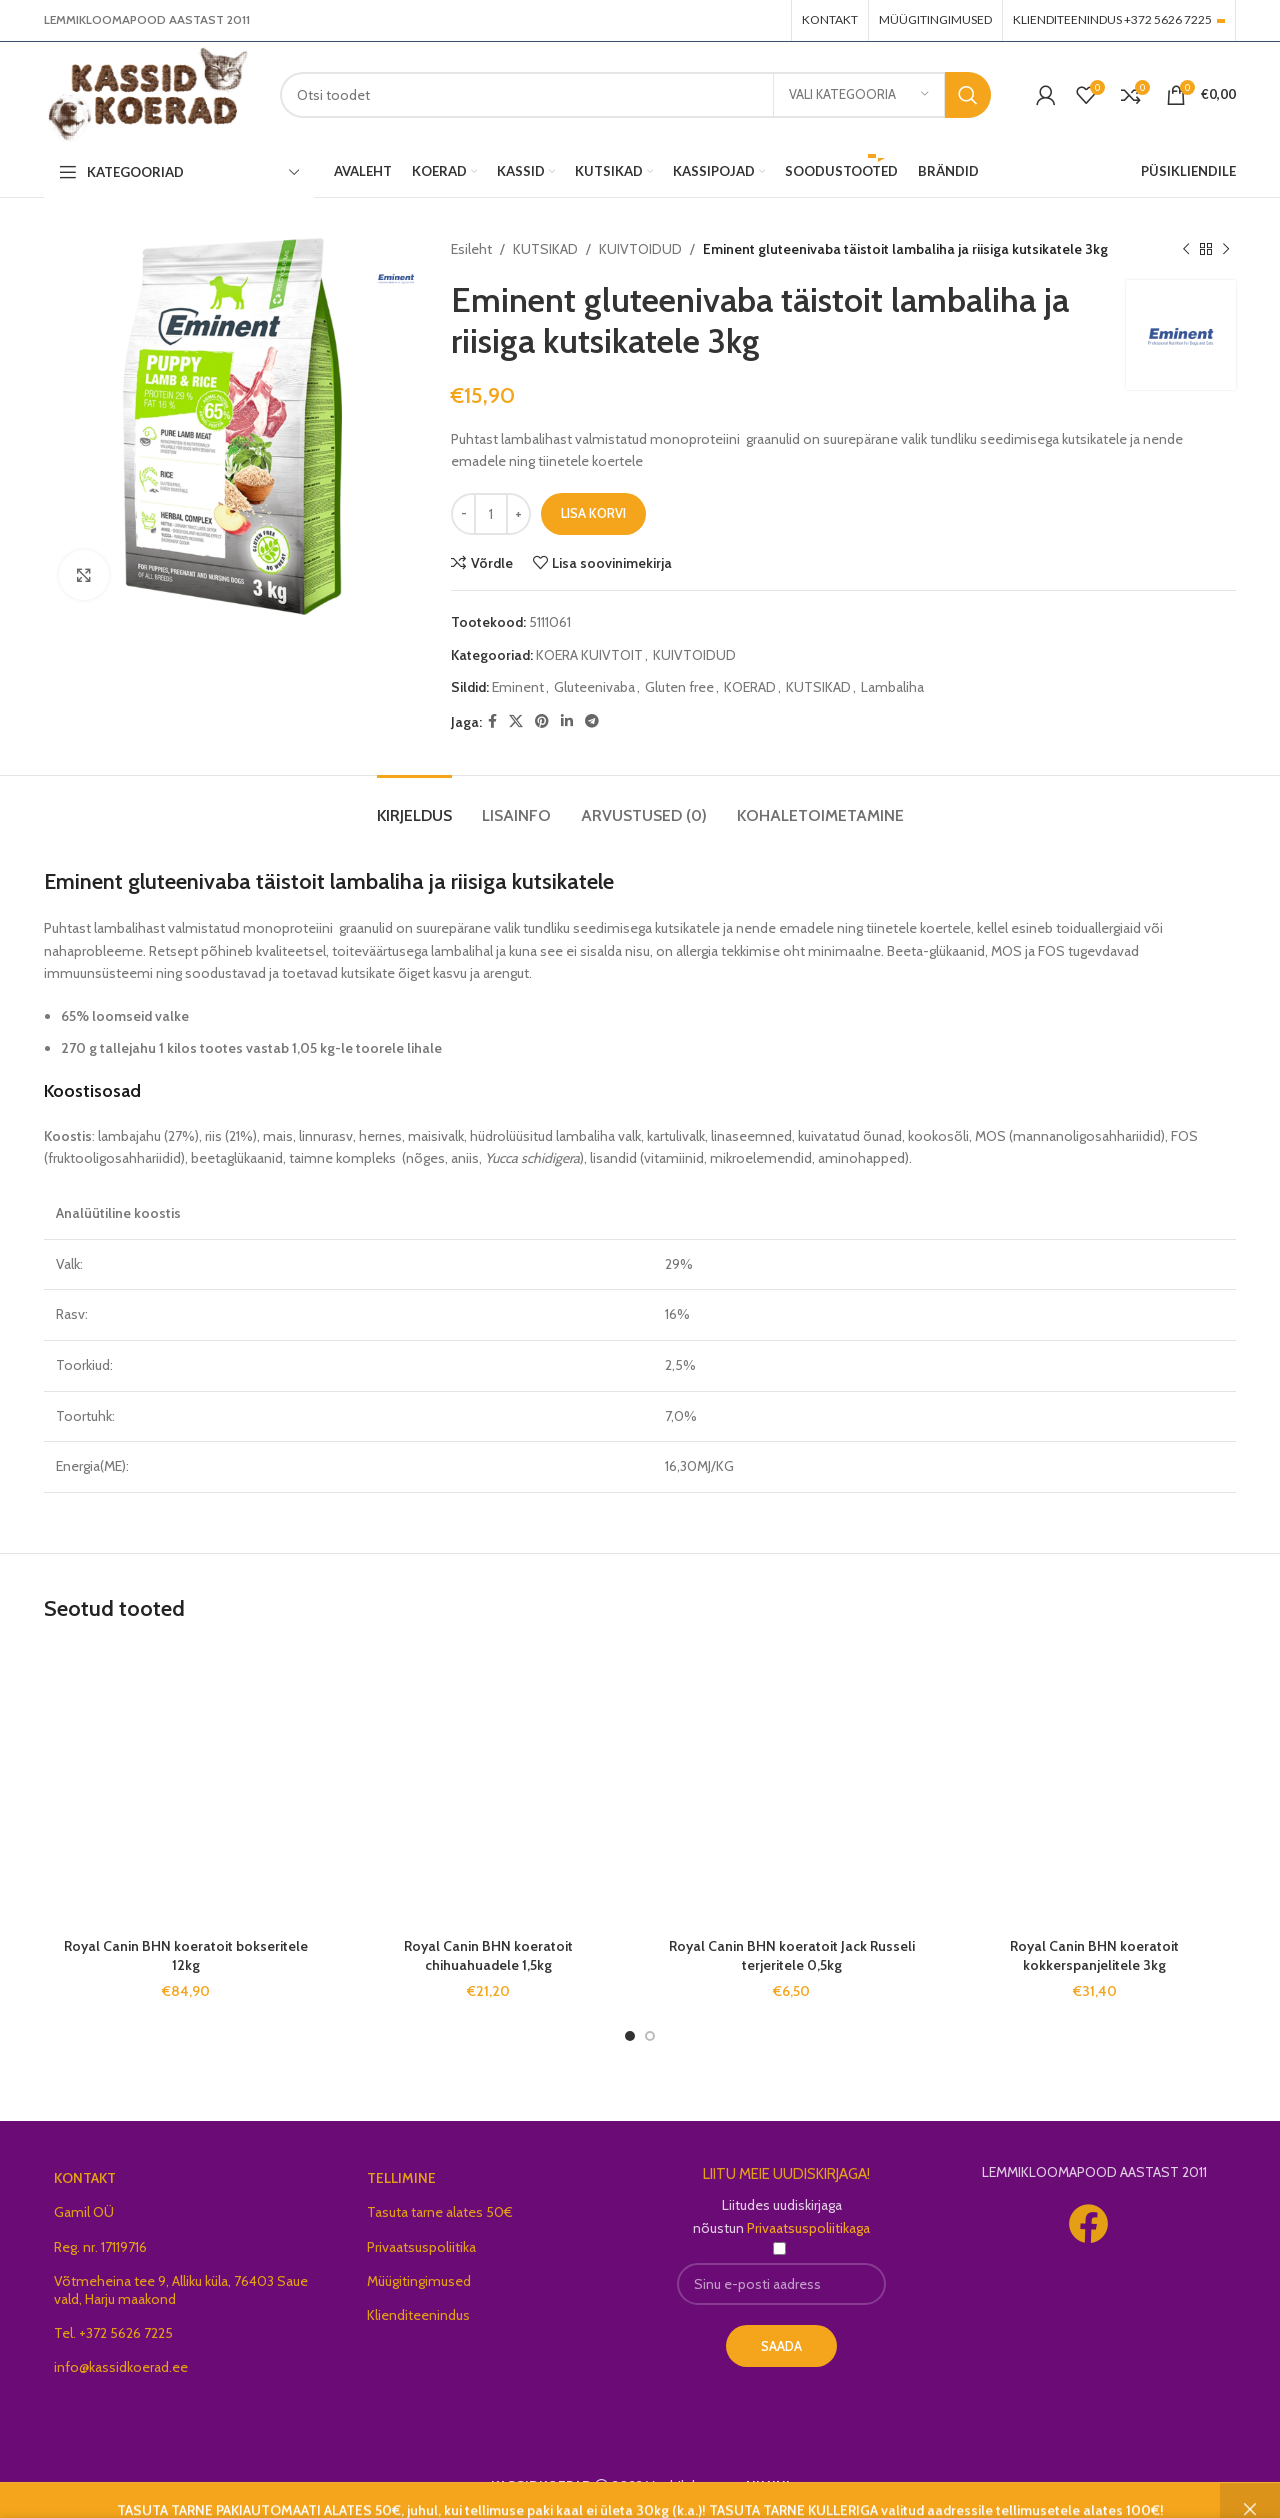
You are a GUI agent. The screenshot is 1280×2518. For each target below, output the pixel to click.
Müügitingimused (419, 2281)
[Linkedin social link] (567, 721)
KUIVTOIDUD (640, 249)
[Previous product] (1186, 249)
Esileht (471, 249)
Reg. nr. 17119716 (100, 2247)
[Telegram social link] (592, 721)
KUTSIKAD (545, 249)
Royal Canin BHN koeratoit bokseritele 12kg (186, 1956)
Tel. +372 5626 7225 (113, 2333)
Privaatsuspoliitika (421, 2247)
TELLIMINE (401, 2178)
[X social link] (516, 721)
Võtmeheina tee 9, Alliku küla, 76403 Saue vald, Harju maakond (181, 2290)
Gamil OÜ (84, 2212)
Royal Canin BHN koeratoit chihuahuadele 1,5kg (488, 1956)
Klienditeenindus (418, 2315)
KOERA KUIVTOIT (589, 655)
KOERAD (750, 687)
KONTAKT (85, 2178)
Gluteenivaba (594, 687)
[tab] (414, 805)
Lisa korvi (593, 513)
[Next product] (1226, 249)
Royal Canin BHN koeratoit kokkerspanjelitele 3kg (1094, 1956)
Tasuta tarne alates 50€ (440, 2212)
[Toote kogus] (491, 514)
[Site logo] (147, 93)
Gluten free (679, 687)
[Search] (635, 95)
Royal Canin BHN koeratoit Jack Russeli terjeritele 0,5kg (792, 1956)
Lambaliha (892, 687)
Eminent (518, 687)
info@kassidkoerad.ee (121, 2367)
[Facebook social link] (492, 721)
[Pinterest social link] (542, 721)
